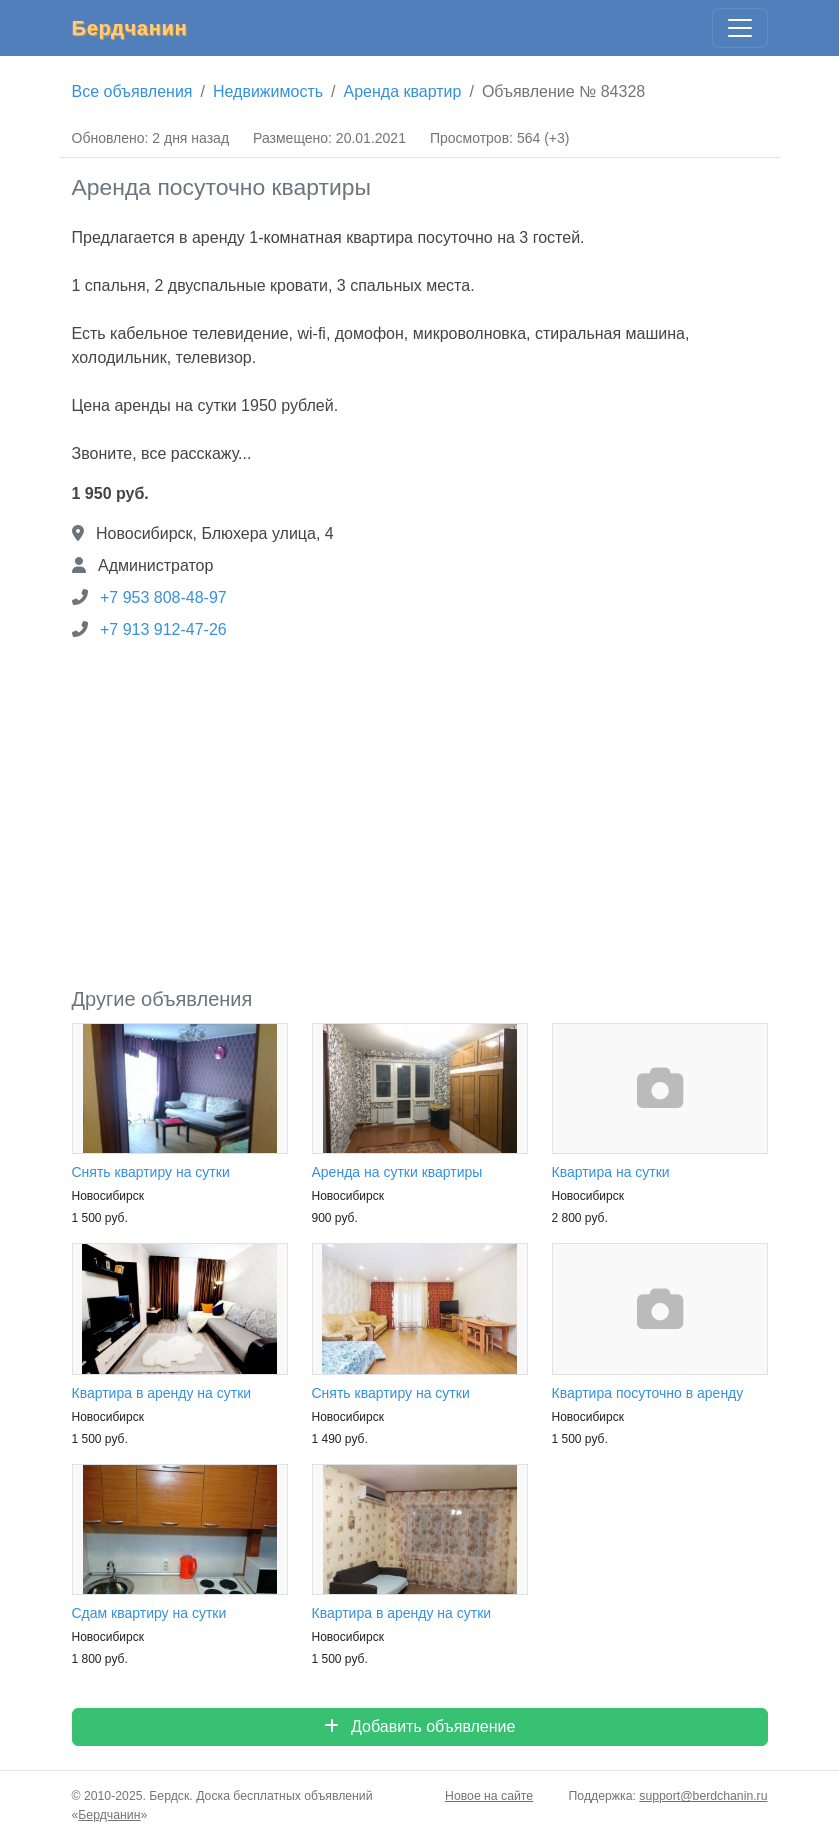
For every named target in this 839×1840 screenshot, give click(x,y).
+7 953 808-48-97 (163, 597)
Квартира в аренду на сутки (162, 1393)
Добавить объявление (420, 1726)
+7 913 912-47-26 (163, 629)
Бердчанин (130, 28)
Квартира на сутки (611, 1172)
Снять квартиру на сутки (151, 1172)
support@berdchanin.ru (703, 1796)
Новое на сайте (489, 1796)
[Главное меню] (740, 28)
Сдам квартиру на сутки (149, 1613)
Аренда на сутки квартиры (397, 1172)
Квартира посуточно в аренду (648, 1393)
